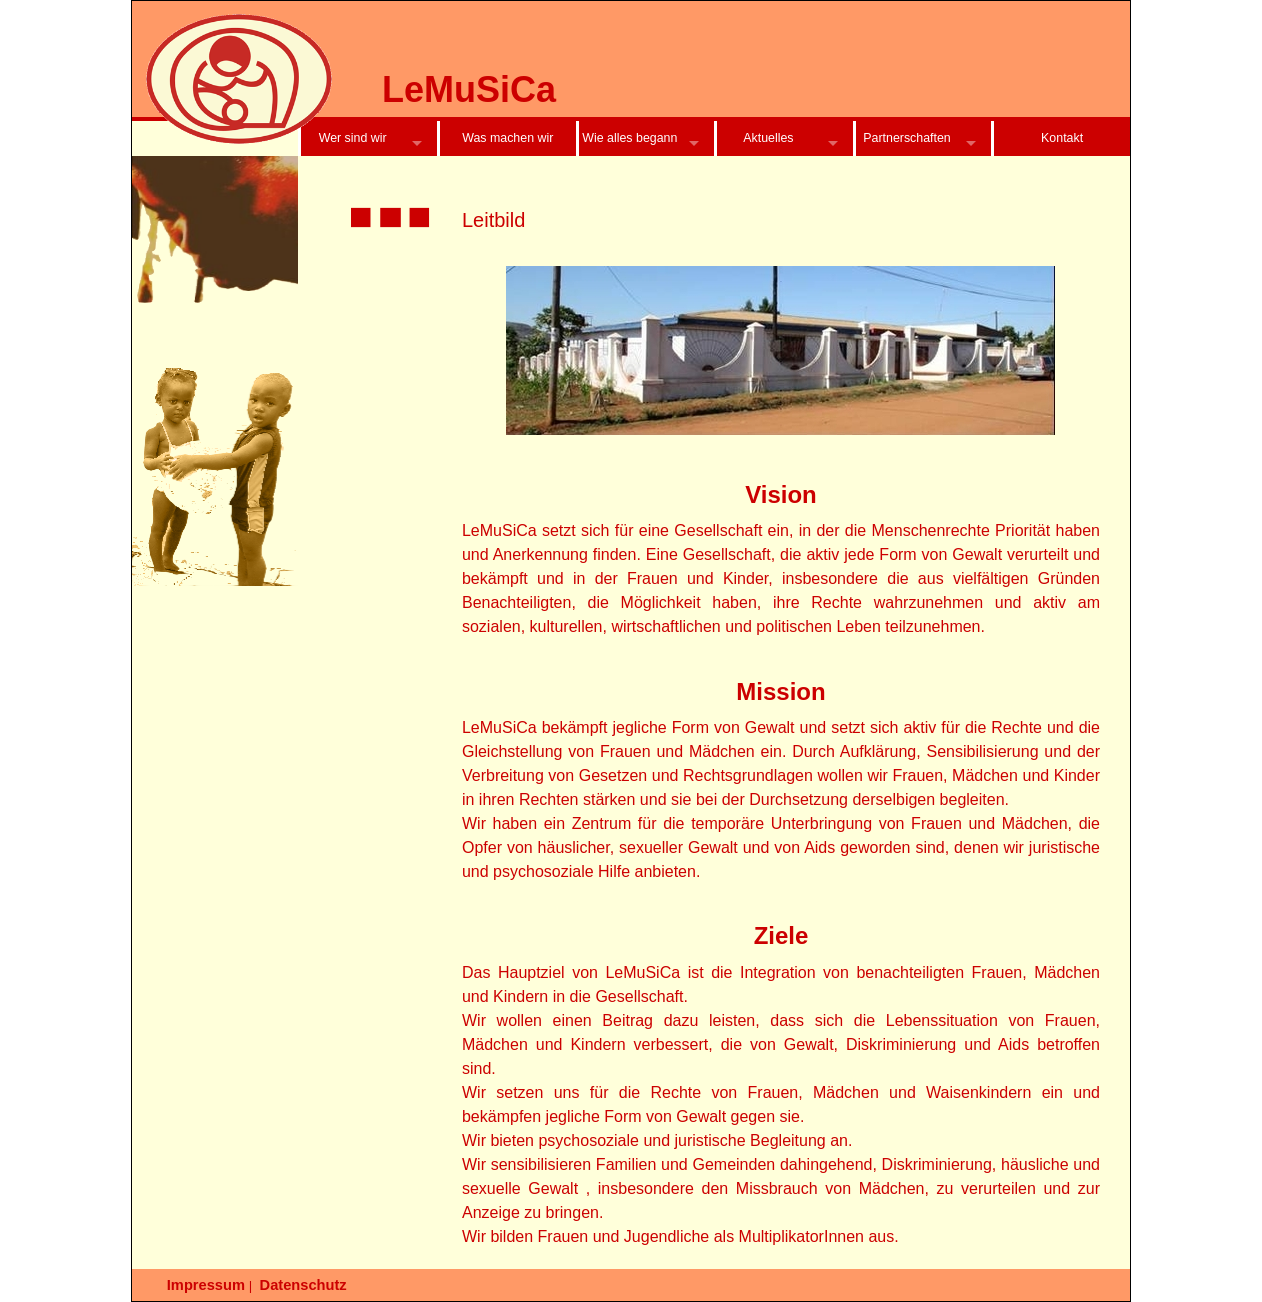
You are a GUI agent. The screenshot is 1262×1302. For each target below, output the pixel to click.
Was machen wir (507, 138)
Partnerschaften (906, 138)
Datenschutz (303, 1285)
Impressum (206, 1285)
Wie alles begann (629, 138)
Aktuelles (768, 138)
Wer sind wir (353, 138)
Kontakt (1062, 138)
